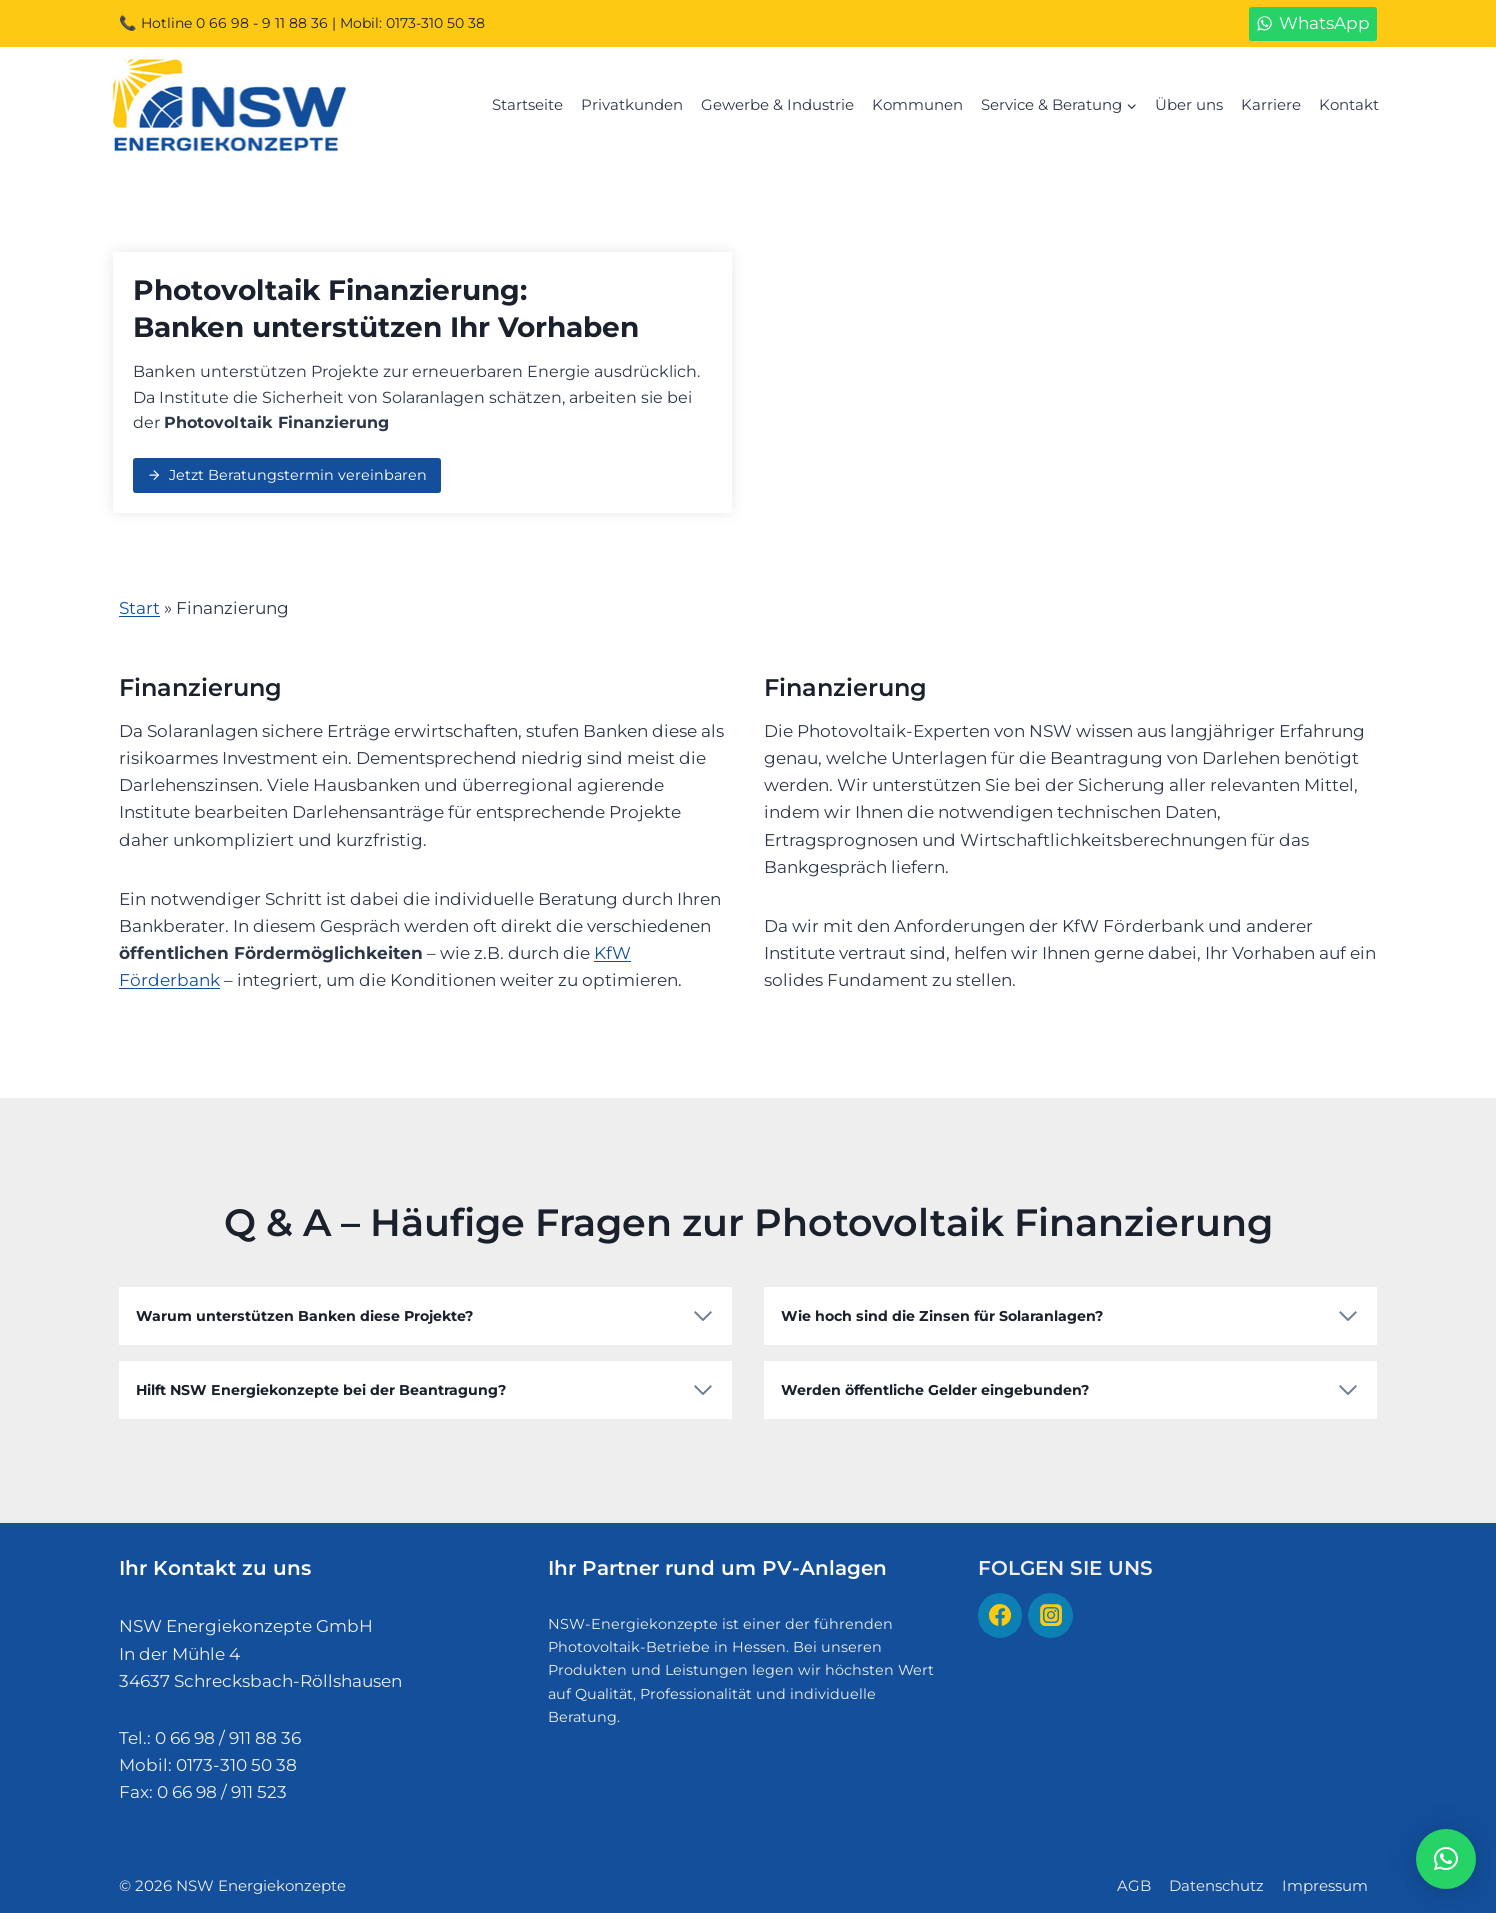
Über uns (1189, 104)
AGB (1134, 1880)
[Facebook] (1000, 1611)
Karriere (1271, 104)
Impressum (1325, 1880)
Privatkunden (632, 104)
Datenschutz (1216, 1880)
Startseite (527, 104)
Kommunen (917, 104)
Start (139, 608)
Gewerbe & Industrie (777, 104)
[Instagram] (1050, 1611)
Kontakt (1349, 104)
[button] (1446, 1859)
